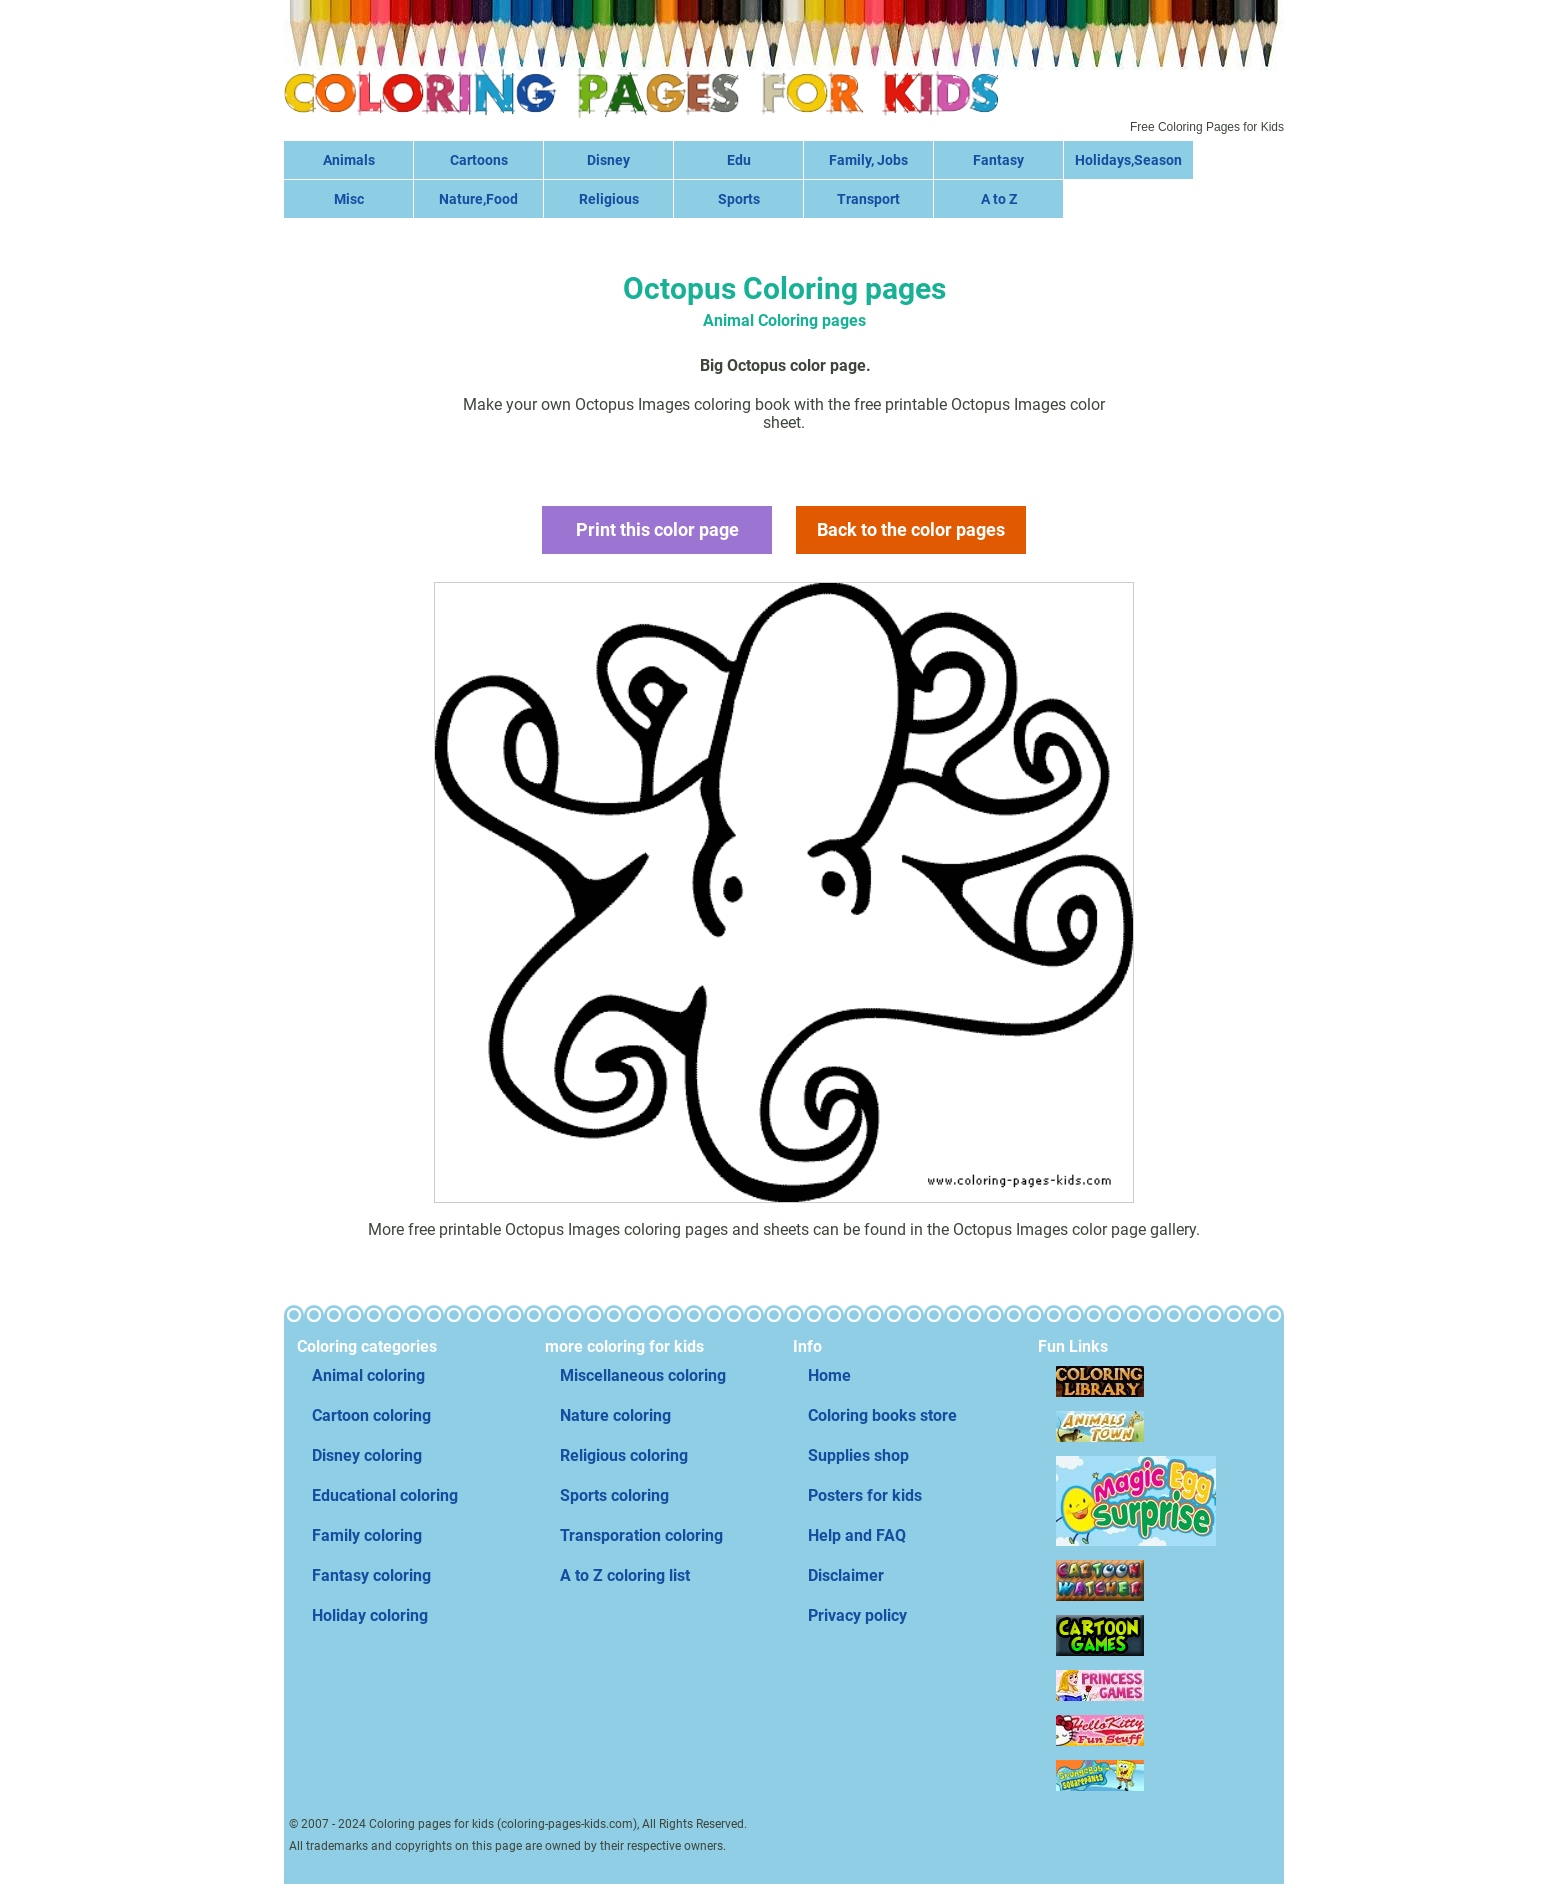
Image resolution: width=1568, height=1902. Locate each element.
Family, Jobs (868, 160)
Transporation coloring (641, 1535)
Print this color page (657, 529)
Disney (608, 160)
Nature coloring (615, 1415)
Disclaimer (846, 1575)
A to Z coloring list (625, 1575)
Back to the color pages (911, 529)
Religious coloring (624, 1455)
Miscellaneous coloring (643, 1375)
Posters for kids (865, 1495)
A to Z (999, 199)
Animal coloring (368, 1375)
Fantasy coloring (371, 1575)
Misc (349, 199)
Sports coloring (614, 1495)
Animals (349, 160)
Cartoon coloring (371, 1415)
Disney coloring (367, 1455)
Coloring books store (882, 1415)
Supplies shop (858, 1455)
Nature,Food (478, 199)
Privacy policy (857, 1615)
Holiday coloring (370, 1615)
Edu (739, 160)
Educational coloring (385, 1495)
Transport (868, 199)
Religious (609, 199)
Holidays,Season (1128, 160)
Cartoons (479, 160)
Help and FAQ (857, 1535)
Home (829, 1375)
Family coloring (367, 1535)
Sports (739, 199)
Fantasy (998, 160)
